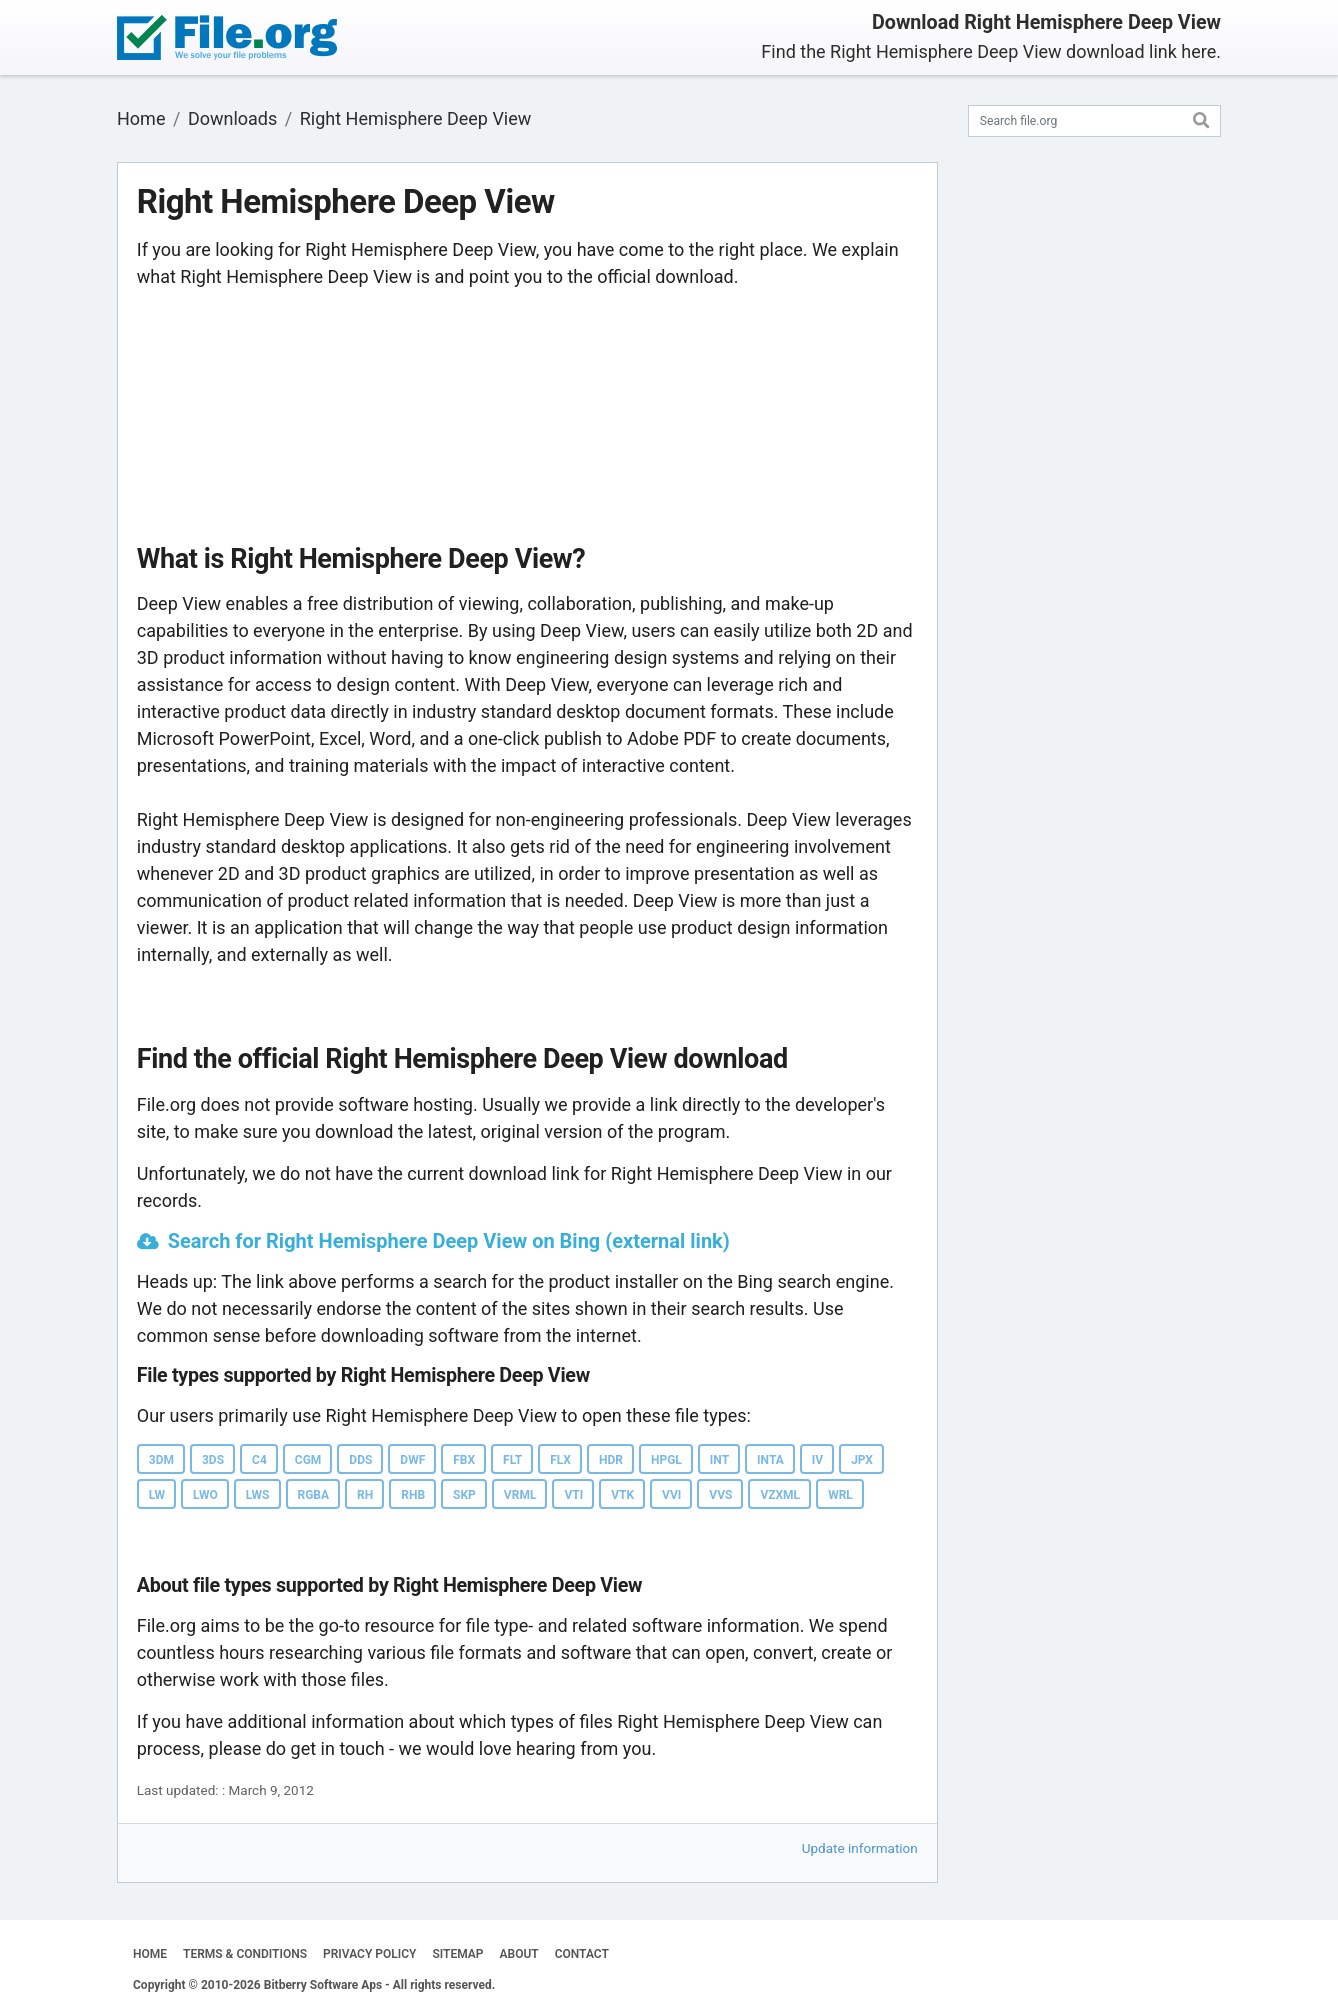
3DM (161, 1460)
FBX (464, 1460)
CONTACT (582, 1954)
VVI (671, 1495)
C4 (259, 1460)
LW (157, 1495)
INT (719, 1460)
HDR (611, 1460)
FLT (512, 1460)
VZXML (780, 1495)
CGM (308, 1460)
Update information (860, 1848)
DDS (360, 1460)
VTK (622, 1495)
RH (365, 1495)
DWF (412, 1460)
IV (817, 1460)
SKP (464, 1495)
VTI (573, 1495)
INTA (770, 1460)
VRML (520, 1495)
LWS (258, 1495)
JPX (862, 1460)
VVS (720, 1495)
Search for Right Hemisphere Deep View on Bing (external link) (449, 1241)
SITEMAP (457, 1954)
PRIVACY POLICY (369, 1954)
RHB (413, 1495)
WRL (840, 1495)
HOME (150, 1954)
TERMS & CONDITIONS (245, 1954)
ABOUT (519, 1954)
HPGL (666, 1460)
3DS (213, 1460)
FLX (560, 1460)
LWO (205, 1495)
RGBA (314, 1495)
